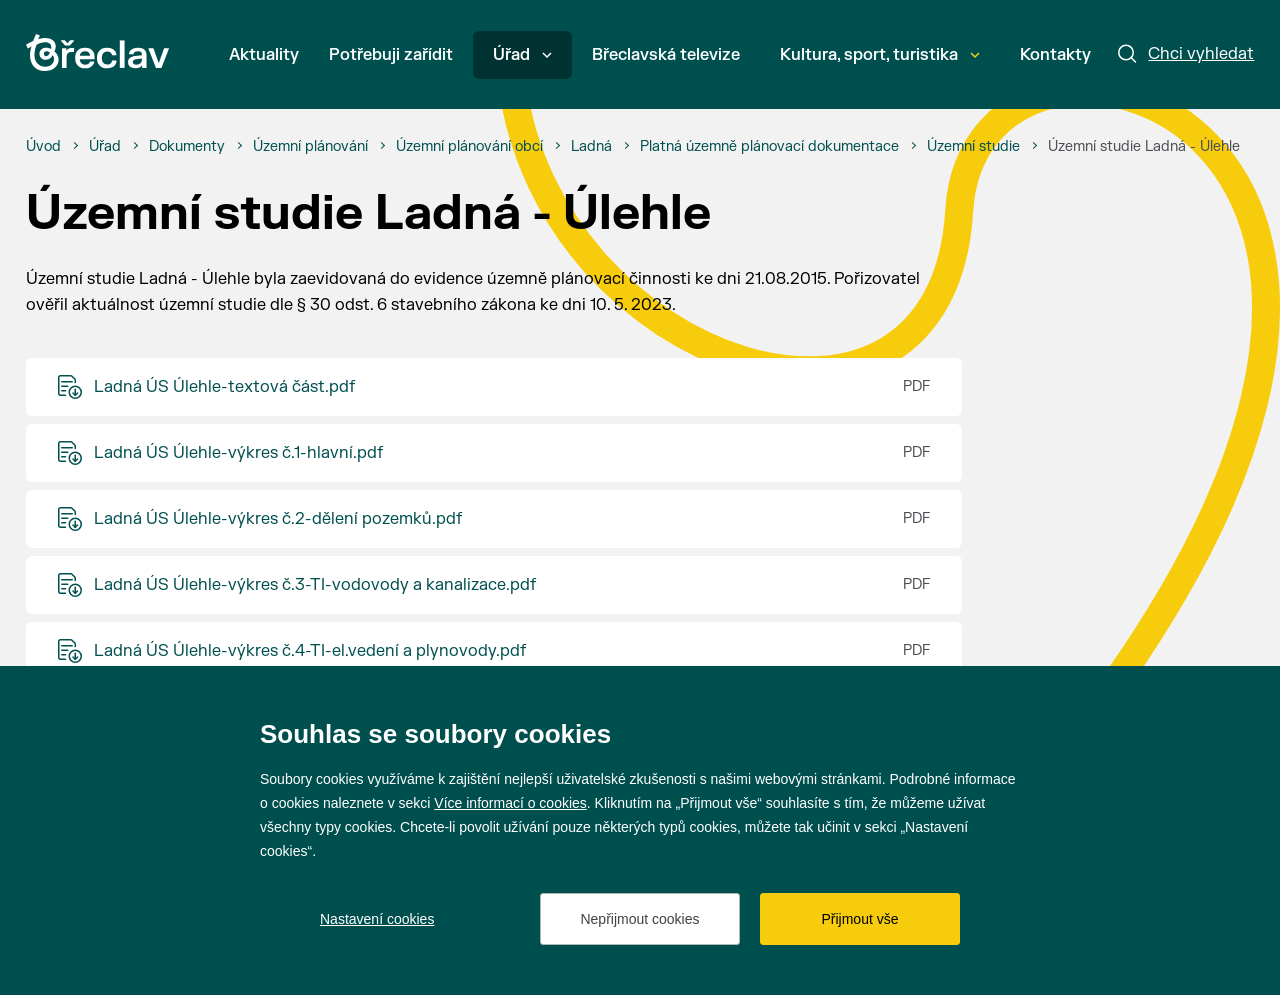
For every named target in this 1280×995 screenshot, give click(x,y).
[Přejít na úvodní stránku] (97, 52)
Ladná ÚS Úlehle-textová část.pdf (224, 387)
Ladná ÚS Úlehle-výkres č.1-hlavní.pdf (238, 453)
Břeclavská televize (666, 55)
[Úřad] (105, 147)
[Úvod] (43, 147)
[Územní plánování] (310, 147)
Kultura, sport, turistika (880, 55)
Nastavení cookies (377, 919)
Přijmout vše (859, 919)
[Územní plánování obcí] (469, 147)
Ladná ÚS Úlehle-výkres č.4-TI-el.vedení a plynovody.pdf (310, 651)
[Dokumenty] (187, 147)
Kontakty (1055, 55)
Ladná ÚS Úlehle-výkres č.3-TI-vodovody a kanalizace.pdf (315, 585)
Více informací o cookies (510, 803)
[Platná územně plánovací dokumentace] (769, 147)
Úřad (522, 55)
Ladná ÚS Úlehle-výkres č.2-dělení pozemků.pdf (278, 519)
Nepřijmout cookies (639, 919)
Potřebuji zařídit (391, 55)
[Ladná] (591, 147)
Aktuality (264, 55)
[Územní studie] (973, 147)
